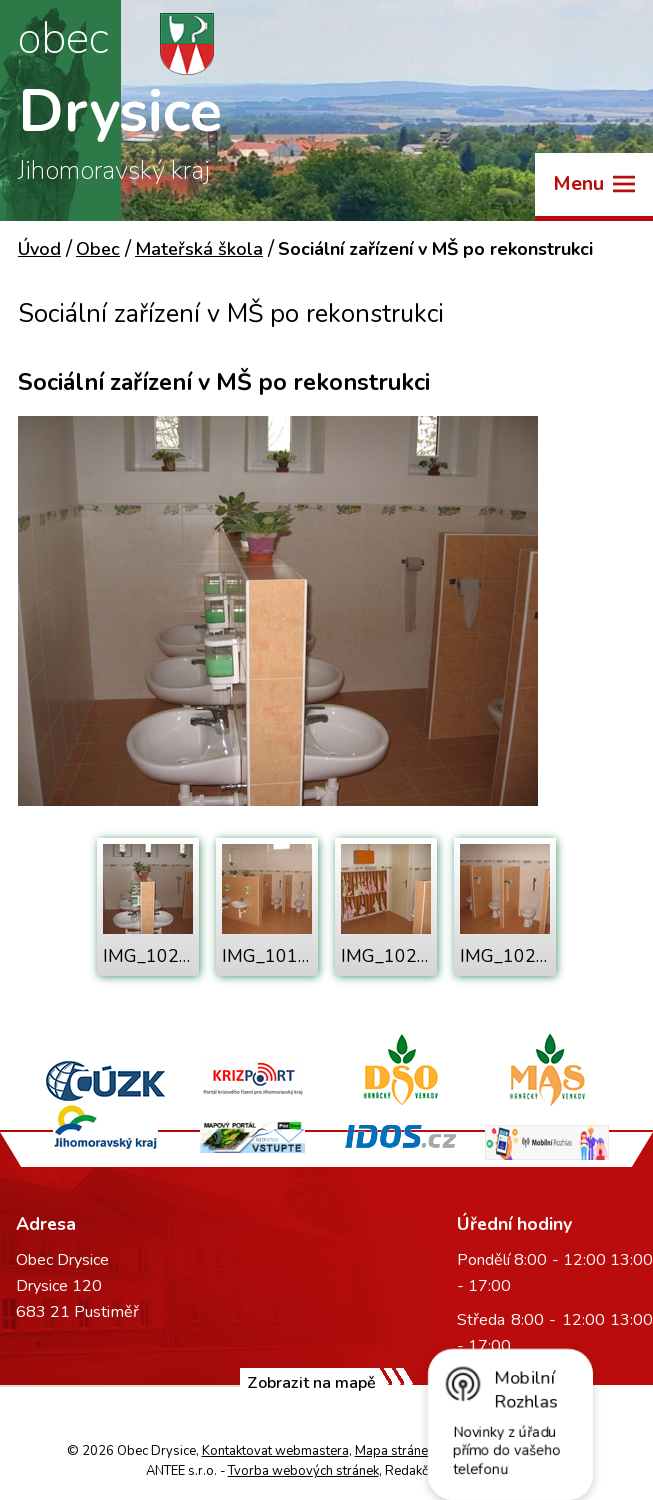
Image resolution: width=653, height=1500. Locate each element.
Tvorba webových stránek (303, 1471)
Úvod (39, 249)
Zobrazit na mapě (311, 1383)
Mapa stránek (394, 1451)
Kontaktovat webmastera (275, 1451)
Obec (98, 249)
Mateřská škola (199, 249)
